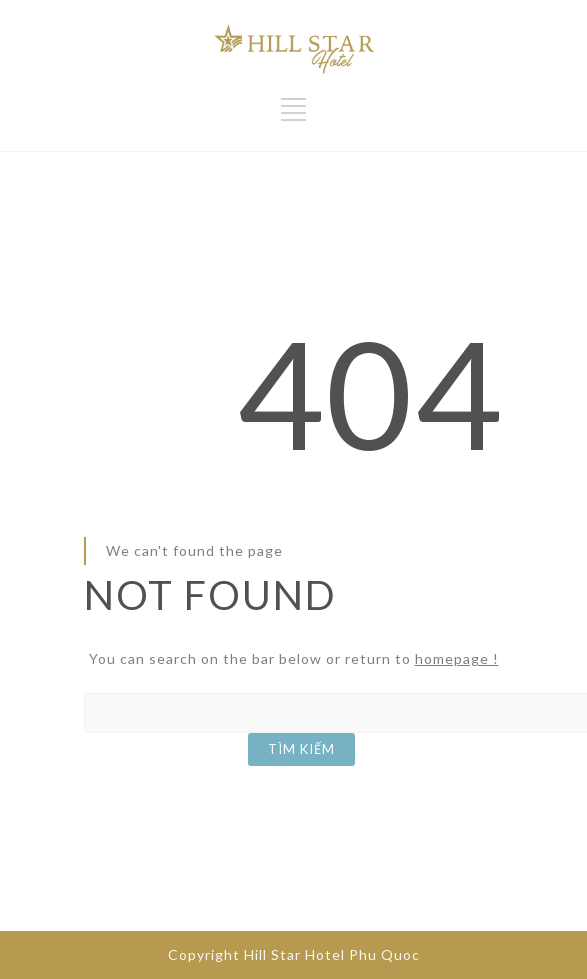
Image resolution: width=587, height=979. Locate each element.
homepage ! (457, 658)
